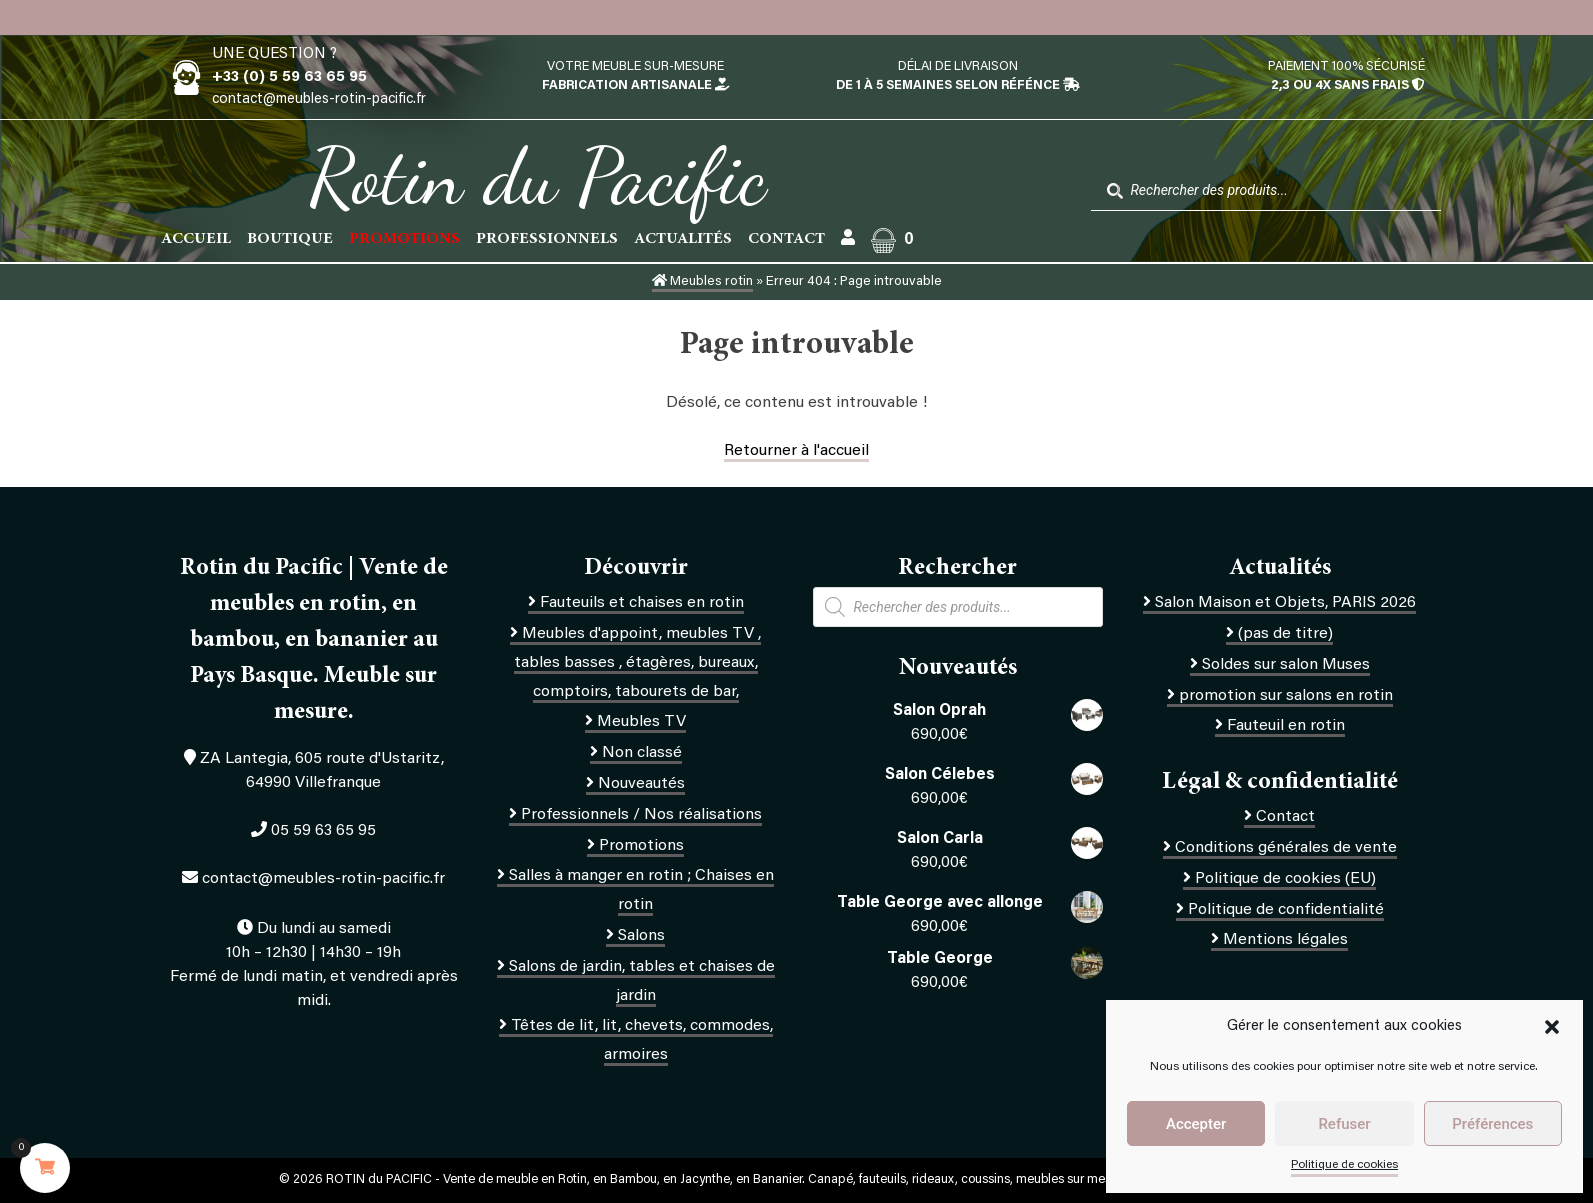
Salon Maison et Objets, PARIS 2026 (1285, 603)
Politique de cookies (1344, 1165)
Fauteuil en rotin (1286, 726)
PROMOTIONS (404, 239)
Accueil (196, 239)
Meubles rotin (702, 282)
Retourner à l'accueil (796, 451)
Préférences (1492, 1124)
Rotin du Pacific (537, 176)
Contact (786, 239)
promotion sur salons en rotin (1286, 696)
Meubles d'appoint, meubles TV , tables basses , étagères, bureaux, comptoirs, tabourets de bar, (638, 663)
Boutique (290, 239)
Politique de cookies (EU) (1285, 879)
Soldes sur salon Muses (1286, 665)
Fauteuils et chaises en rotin (642, 603)
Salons (641, 936)
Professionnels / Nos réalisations (641, 815)
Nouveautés (641, 784)
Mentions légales (1285, 940)
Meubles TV (641, 722)
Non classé (642, 753)
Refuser (1344, 1124)
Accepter (1196, 1124)
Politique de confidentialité (1286, 910)
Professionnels (547, 239)
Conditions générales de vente (1286, 848)
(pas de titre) (1285, 634)
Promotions (641, 846)
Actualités (683, 239)
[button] (1552, 1027)
